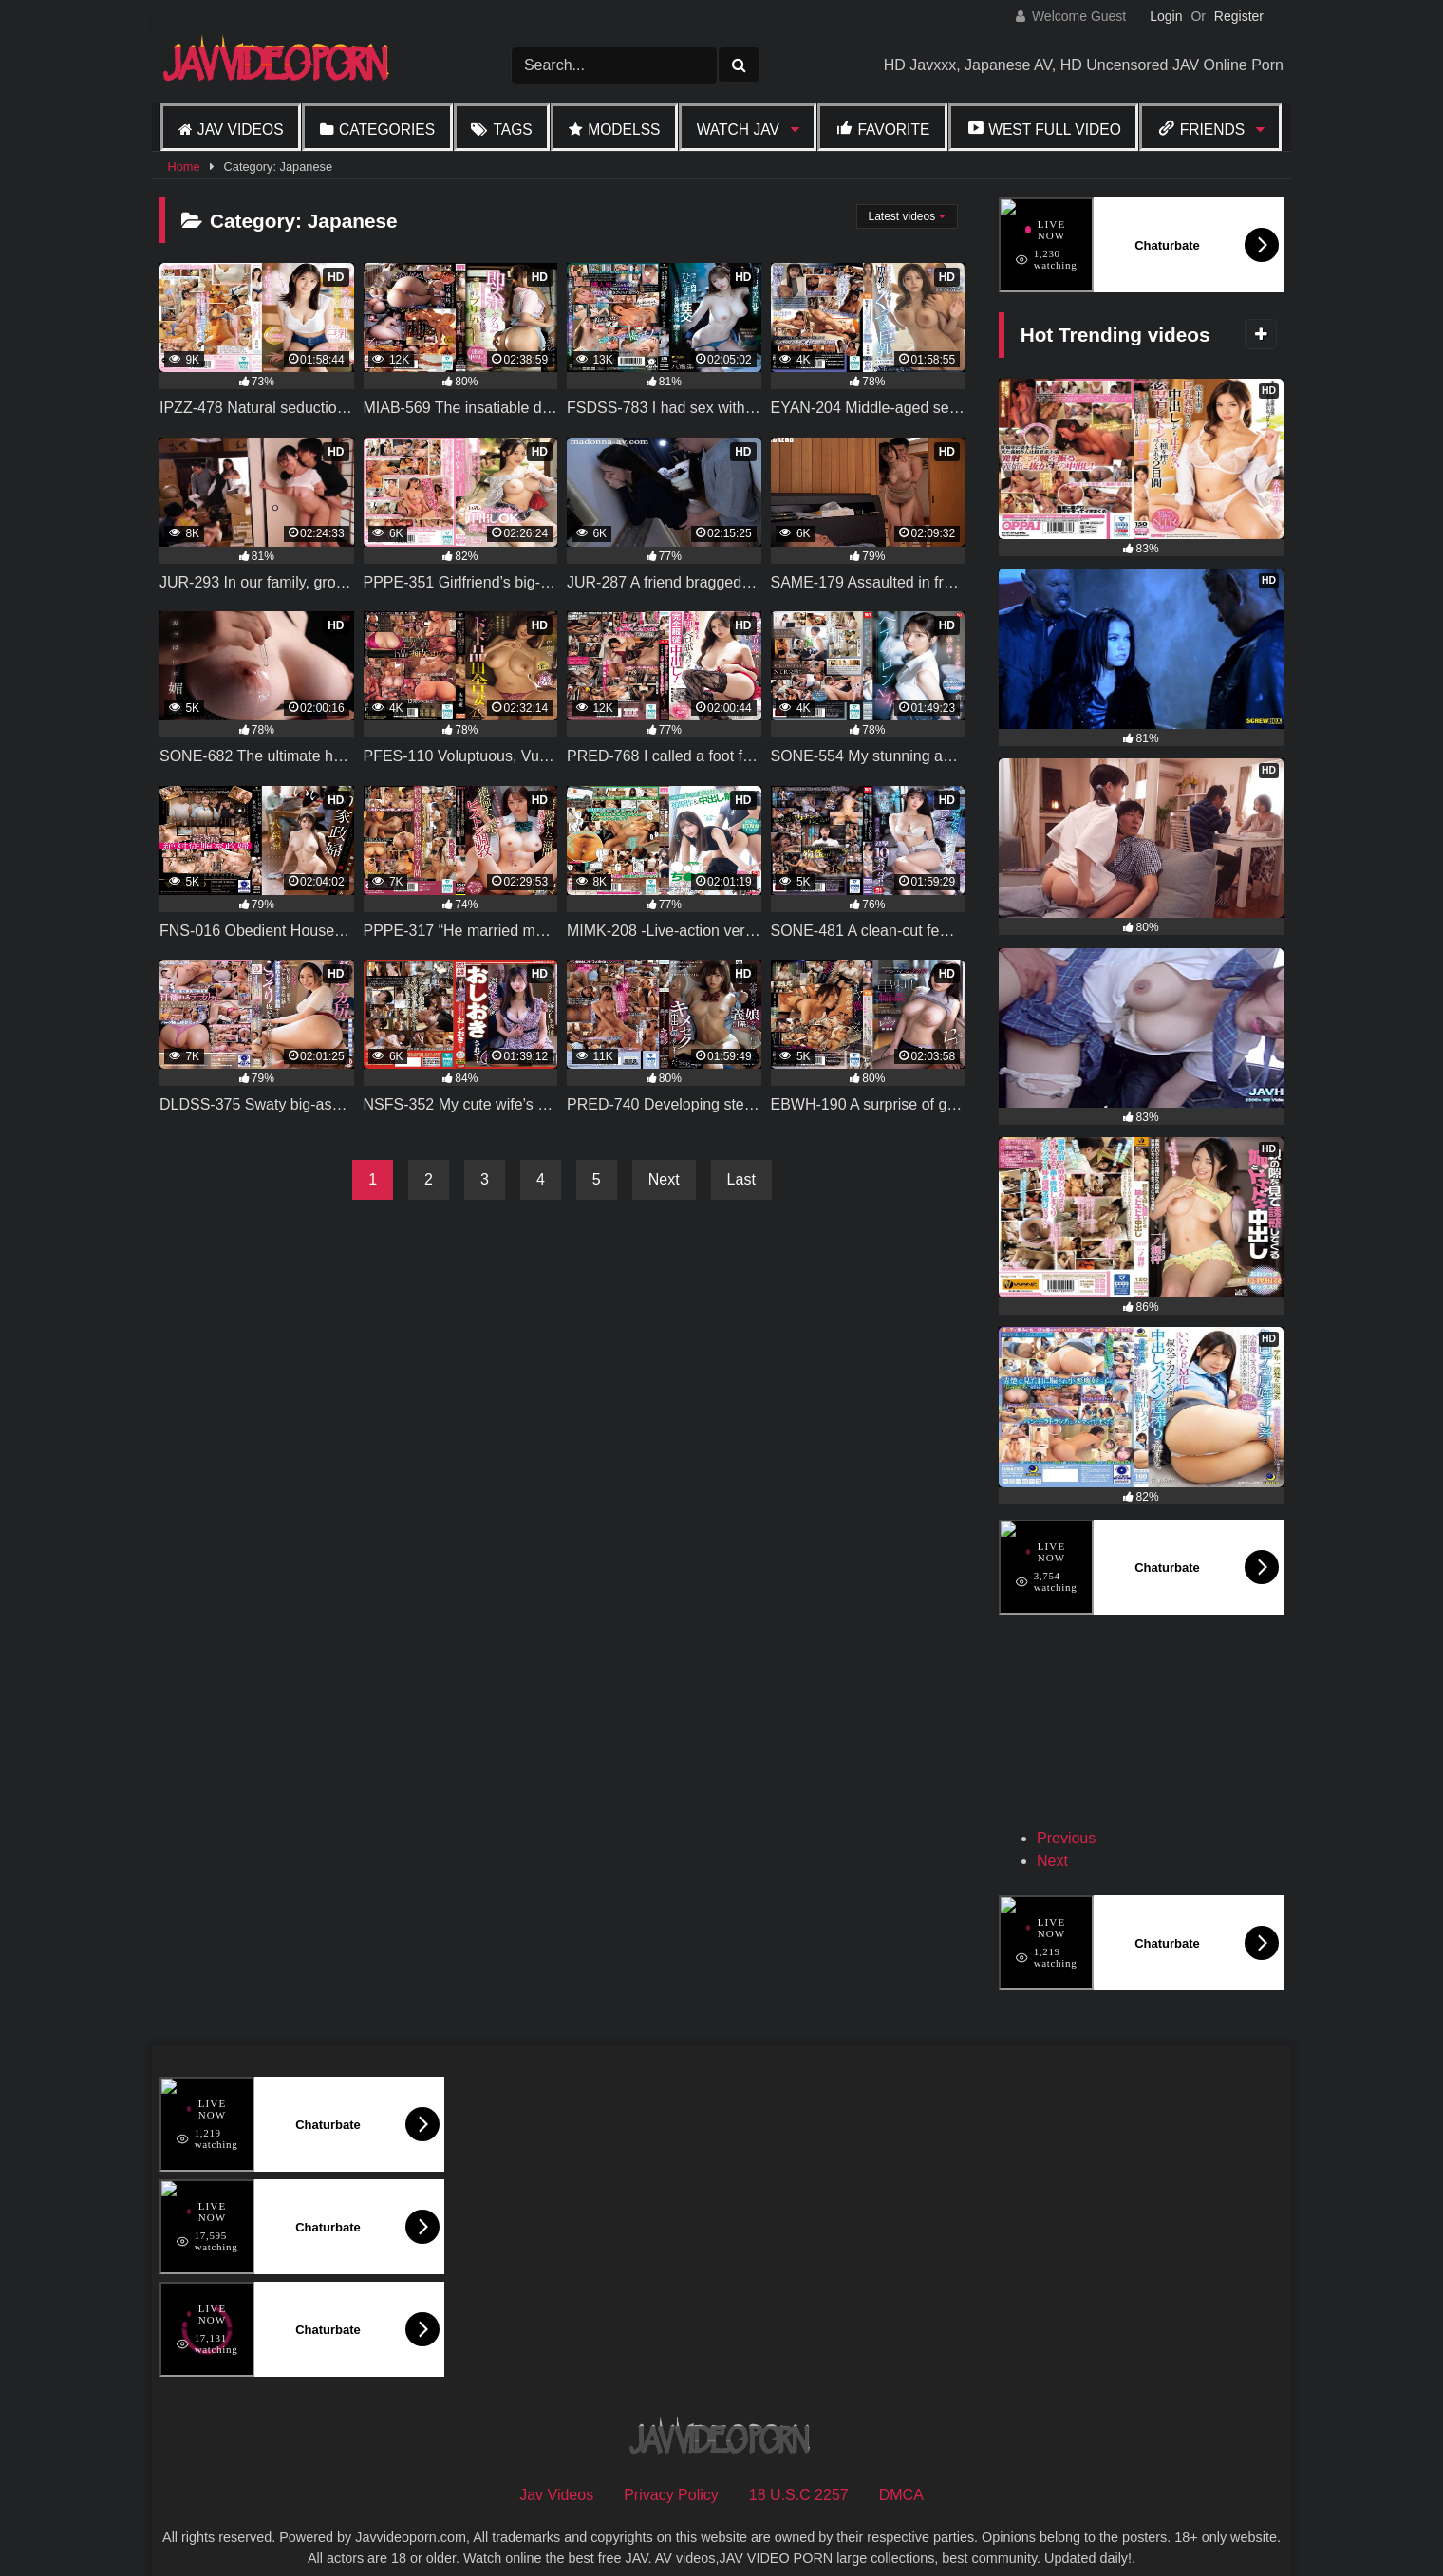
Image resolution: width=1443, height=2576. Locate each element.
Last (741, 1179)
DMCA (901, 2467)
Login (1166, 16)
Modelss (624, 129)
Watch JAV (738, 129)
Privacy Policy (671, 2467)
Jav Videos (240, 129)
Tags (512, 129)
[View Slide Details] (1100, 1719)
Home (183, 166)
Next (664, 1179)
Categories (387, 129)
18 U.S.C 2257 (799, 2467)
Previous (1066, 1810)
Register (1239, 16)
